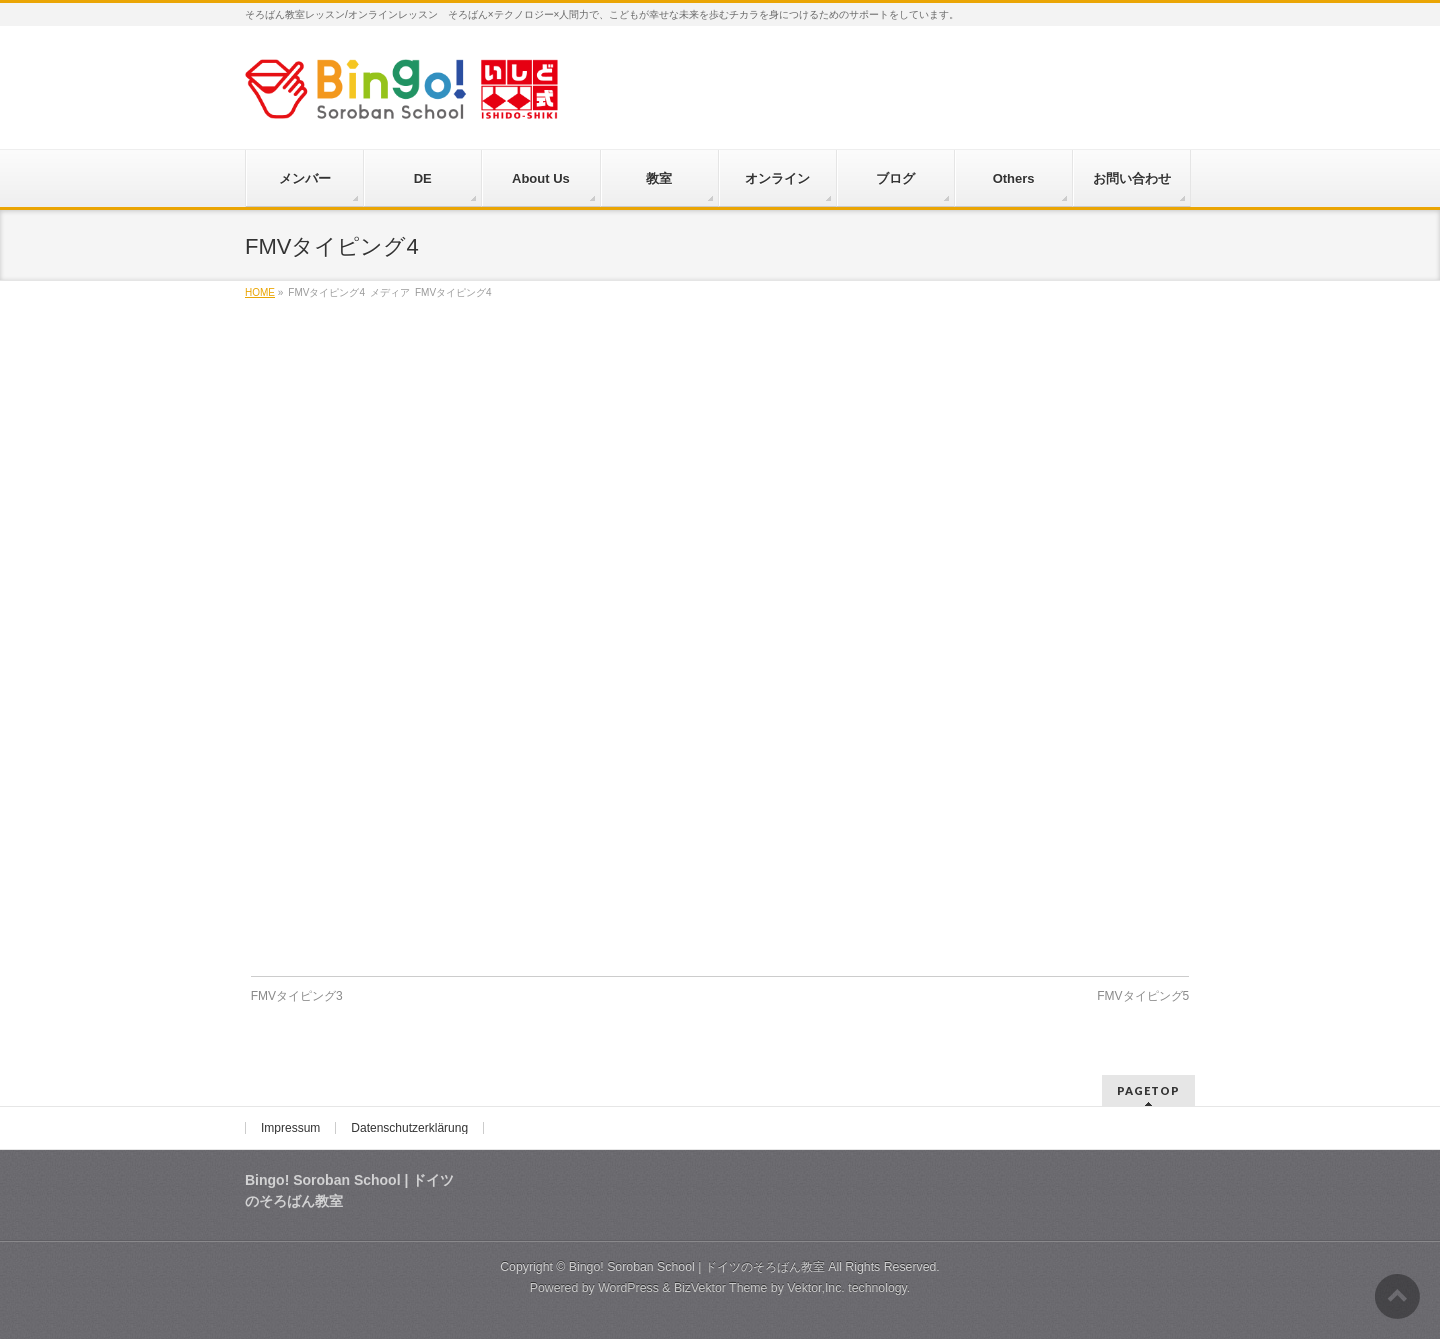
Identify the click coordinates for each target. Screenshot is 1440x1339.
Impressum (290, 1128)
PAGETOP (1148, 1090)
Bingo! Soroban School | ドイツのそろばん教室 (697, 1267)
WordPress (628, 1288)
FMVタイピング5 (1143, 996)
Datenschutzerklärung (409, 1128)
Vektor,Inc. (816, 1288)
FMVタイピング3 (297, 996)
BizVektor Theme (721, 1288)
